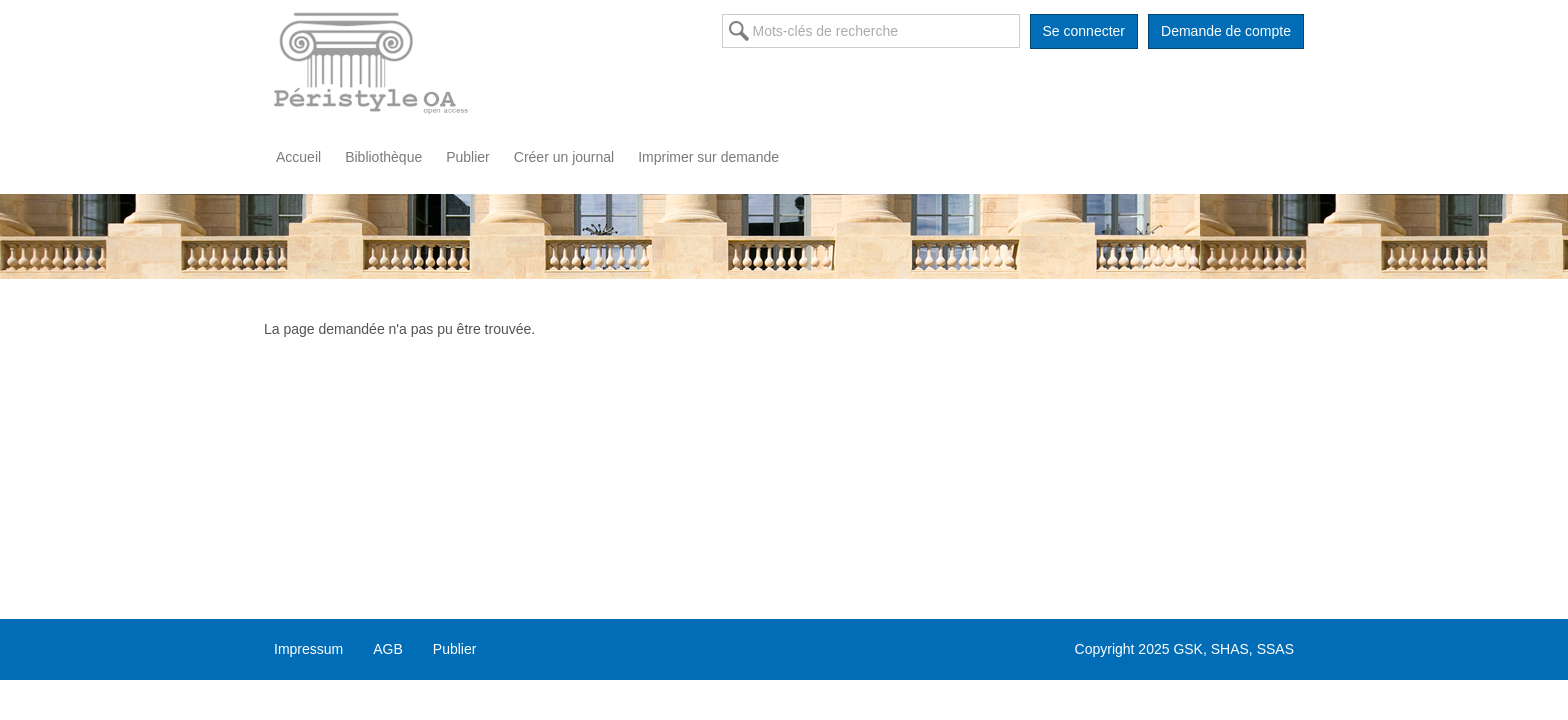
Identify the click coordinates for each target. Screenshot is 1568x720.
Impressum (308, 649)
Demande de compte (1226, 31)
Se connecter (1084, 31)
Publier (468, 157)
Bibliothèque (383, 157)
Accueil (298, 157)
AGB (388, 649)
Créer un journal (564, 157)
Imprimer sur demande (708, 157)
